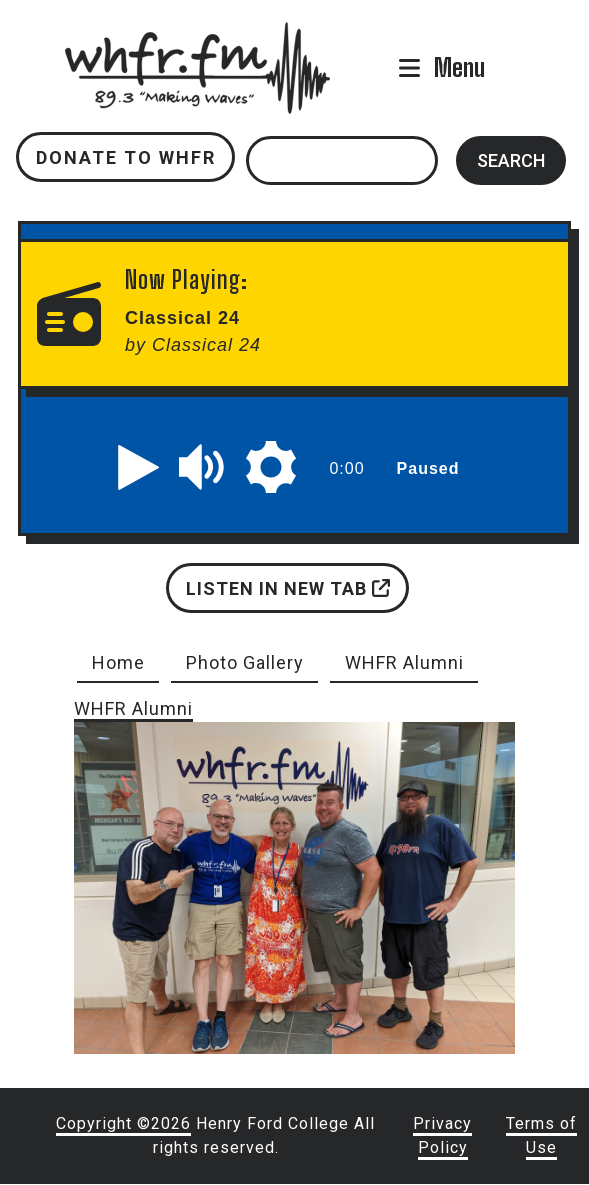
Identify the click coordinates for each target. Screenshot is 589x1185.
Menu (459, 67)
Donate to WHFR (126, 157)
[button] (139, 467)
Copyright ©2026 (123, 1123)
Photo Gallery (245, 662)
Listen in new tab (288, 588)
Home (118, 662)
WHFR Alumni (404, 662)
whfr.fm (198, 35)
